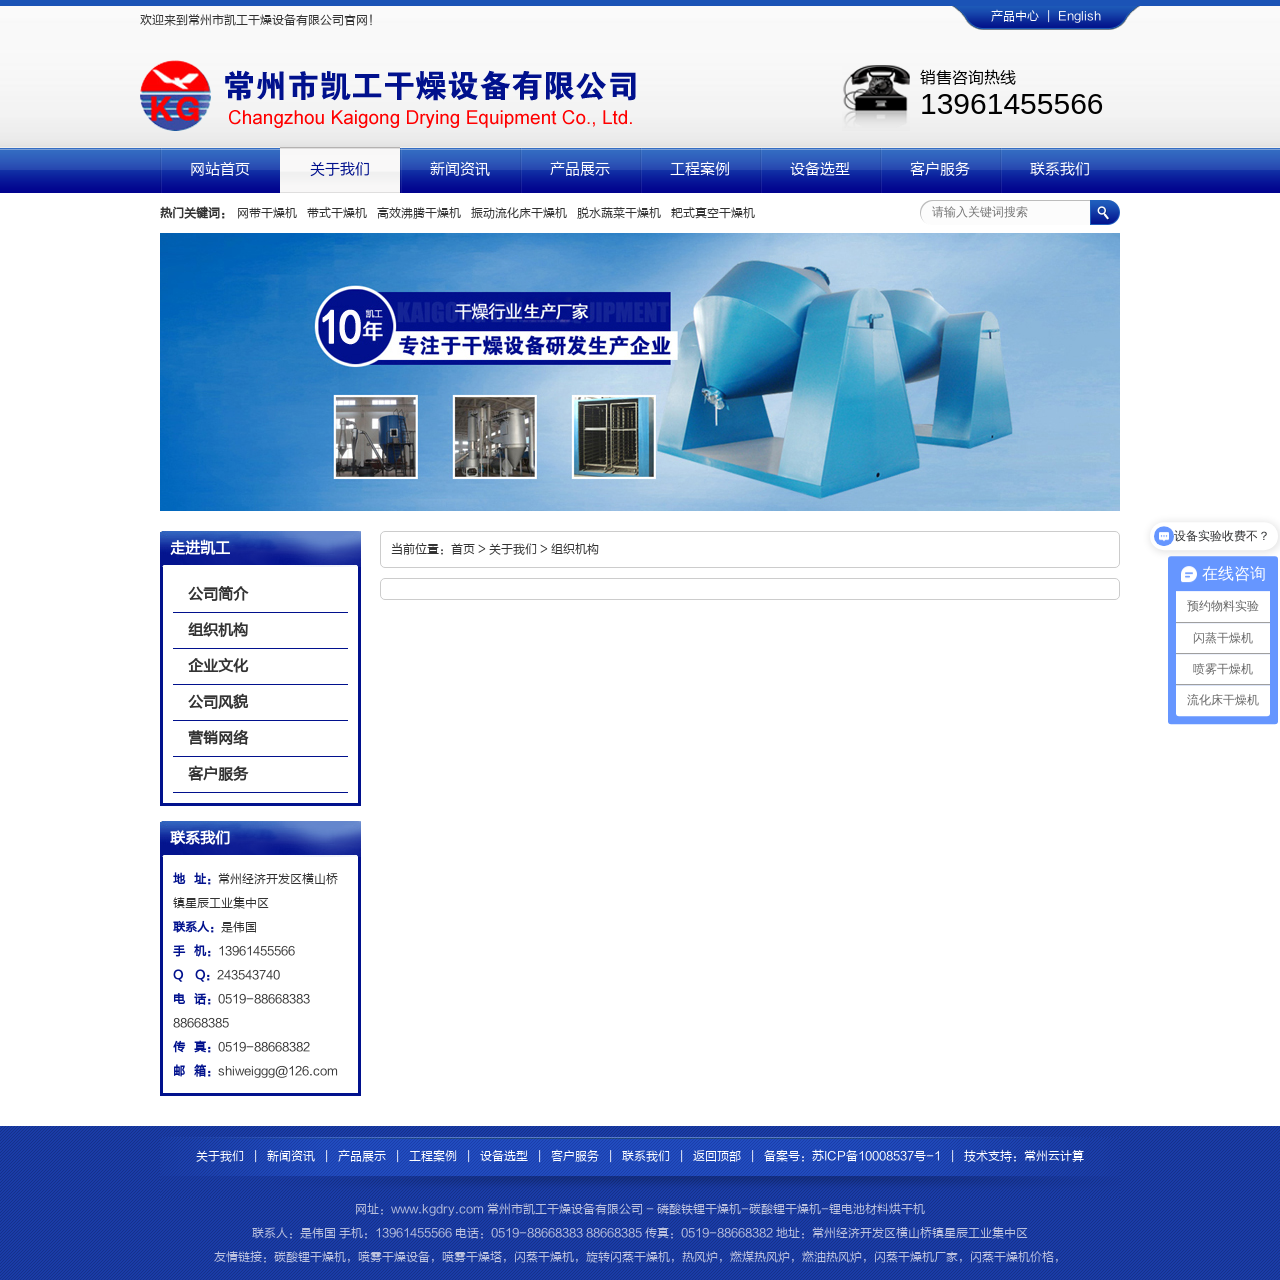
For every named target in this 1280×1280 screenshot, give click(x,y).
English (1079, 16)
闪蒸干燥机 (544, 1257)
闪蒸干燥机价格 (1012, 1257)
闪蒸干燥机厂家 (916, 1257)
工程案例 (700, 169)
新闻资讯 (460, 169)
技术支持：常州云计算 (1024, 1156)
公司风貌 (218, 702)
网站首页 (220, 169)
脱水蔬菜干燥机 (619, 213)
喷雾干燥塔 (472, 1257)
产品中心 (1015, 16)
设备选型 (820, 169)
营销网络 (218, 738)
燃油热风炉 (832, 1257)
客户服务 (940, 169)
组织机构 (218, 630)
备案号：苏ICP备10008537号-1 (852, 1156)
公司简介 (218, 594)
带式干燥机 (337, 213)
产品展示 (580, 169)
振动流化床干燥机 (519, 213)
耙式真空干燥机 (713, 213)
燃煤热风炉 (760, 1257)
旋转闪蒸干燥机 (628, 1257)
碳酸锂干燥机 (310, 1257)
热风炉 (700, 1257)
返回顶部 (717, 1156)
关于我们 (340, 169)
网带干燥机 (267, 213)
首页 (463, 549)
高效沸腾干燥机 (419, 213)
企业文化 (218, 666)
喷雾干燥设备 (394, 1257)
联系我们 (1060, 169)
